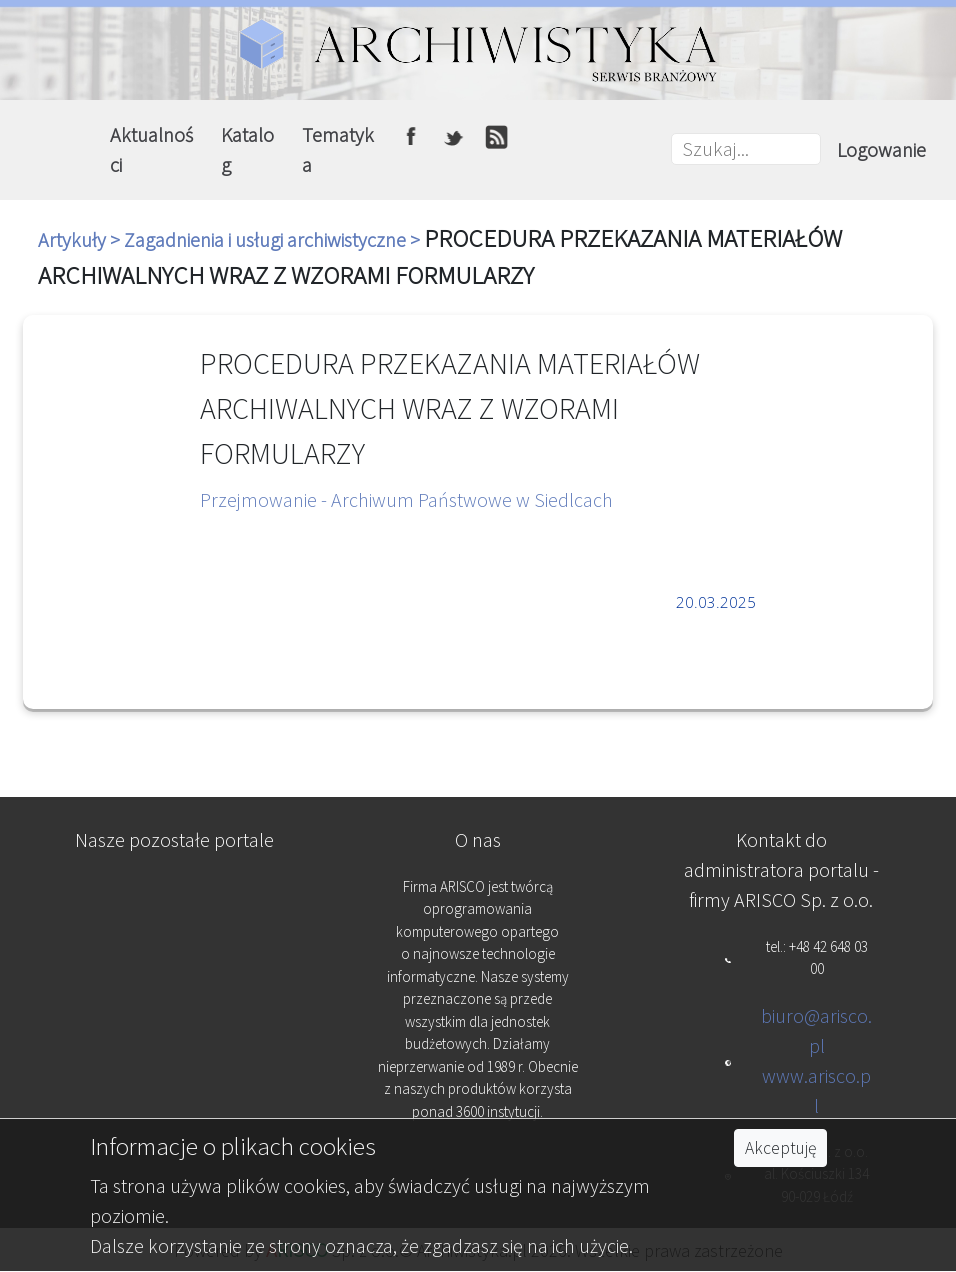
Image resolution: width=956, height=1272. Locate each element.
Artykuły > (81, 239)
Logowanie (881, 149)
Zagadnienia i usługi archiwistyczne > (274, 239)
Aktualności (151, 149)
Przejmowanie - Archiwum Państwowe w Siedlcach (406, 499)
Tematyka (338, 149)
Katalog (247, 149)
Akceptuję (780, 1148)
